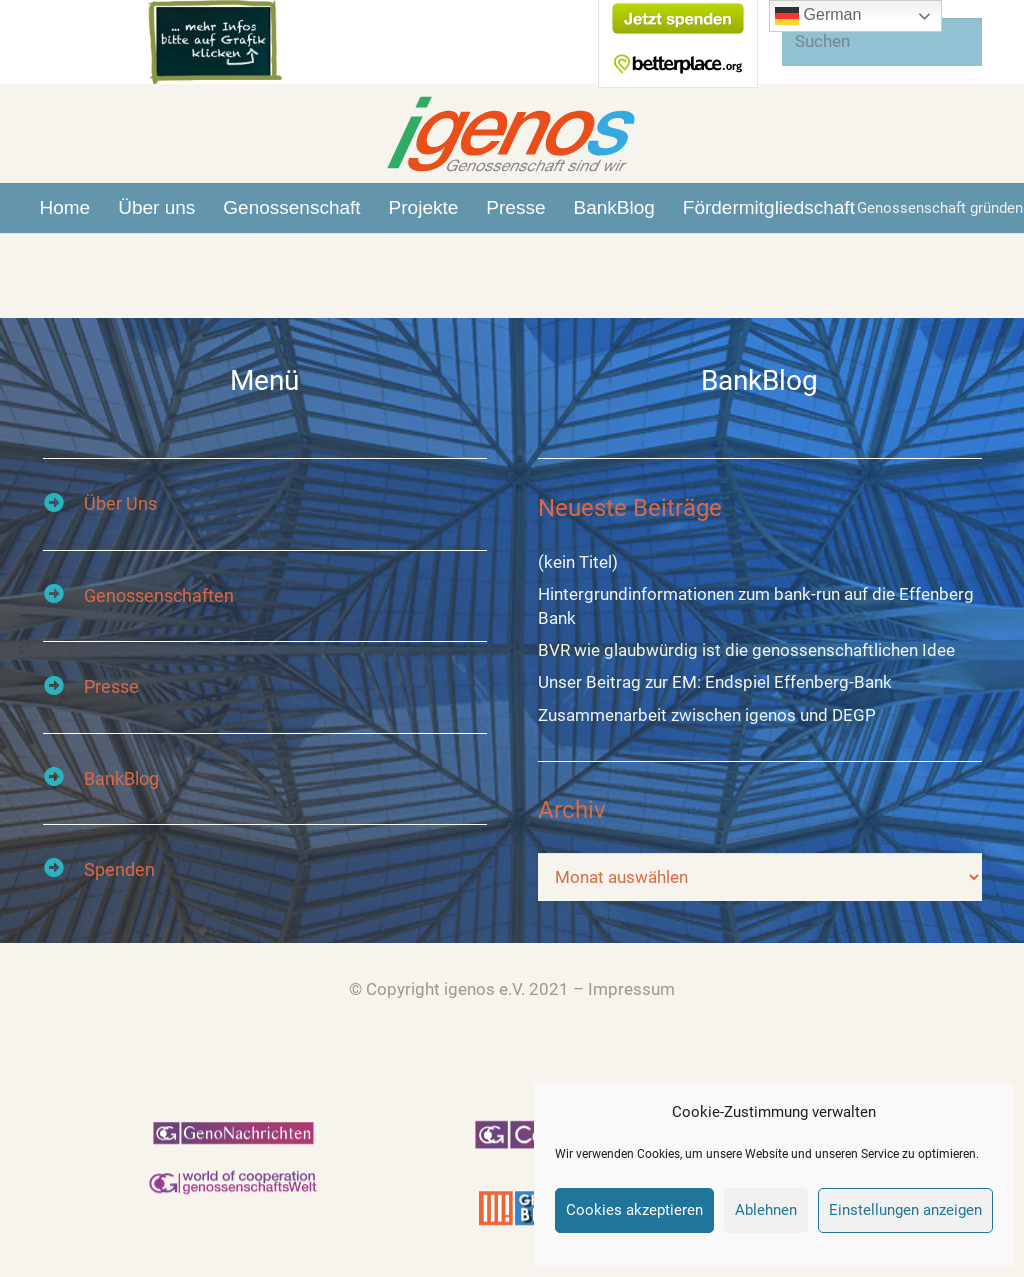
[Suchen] (882, 42)
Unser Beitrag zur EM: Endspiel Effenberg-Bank (715, 683)
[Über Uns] (63, 504)
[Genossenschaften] (63, 596)
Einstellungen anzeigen (905, 1210)
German (818, 16)
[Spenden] (63, 870)
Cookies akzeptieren (634, 1210)
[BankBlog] (63, 779)
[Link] (512, 134)
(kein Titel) (578, 563)
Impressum (631, 989)
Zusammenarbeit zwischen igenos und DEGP (707, 716)
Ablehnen (766, 1210)
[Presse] (63, 687)
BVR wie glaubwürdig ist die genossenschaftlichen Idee (746, 651)
